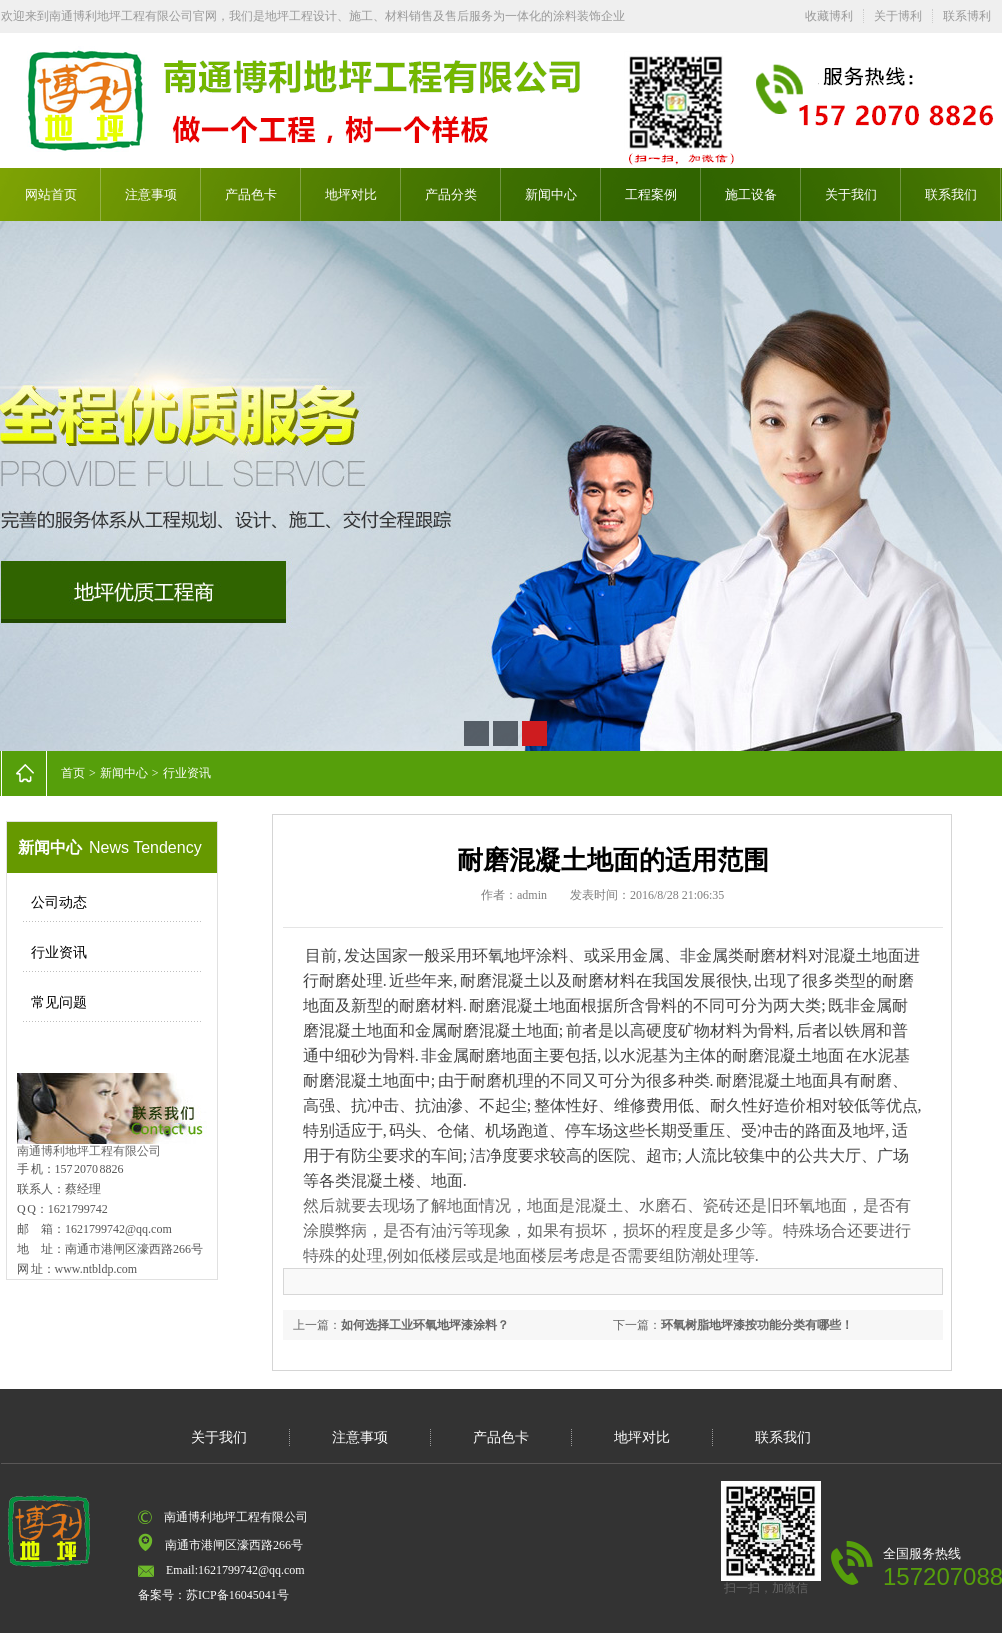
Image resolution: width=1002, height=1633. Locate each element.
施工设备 (751, 194)
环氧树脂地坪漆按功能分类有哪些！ (757, 1325)
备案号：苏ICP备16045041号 (213, 1595)
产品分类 (451, 194)
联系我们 (951, 194)
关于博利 (898, 16)
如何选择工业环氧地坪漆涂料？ (425, 1325)
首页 (73, 773)
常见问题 (59, 1002)
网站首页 (51, 194)
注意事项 (151, 194)
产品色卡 (251, 194)
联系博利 (967, 16)
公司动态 (59, 902)
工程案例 (651, 194)
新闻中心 (551, 194)
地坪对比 (351, 194)
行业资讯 (187, 773)
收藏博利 (829, 16)
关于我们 (851, 194)
